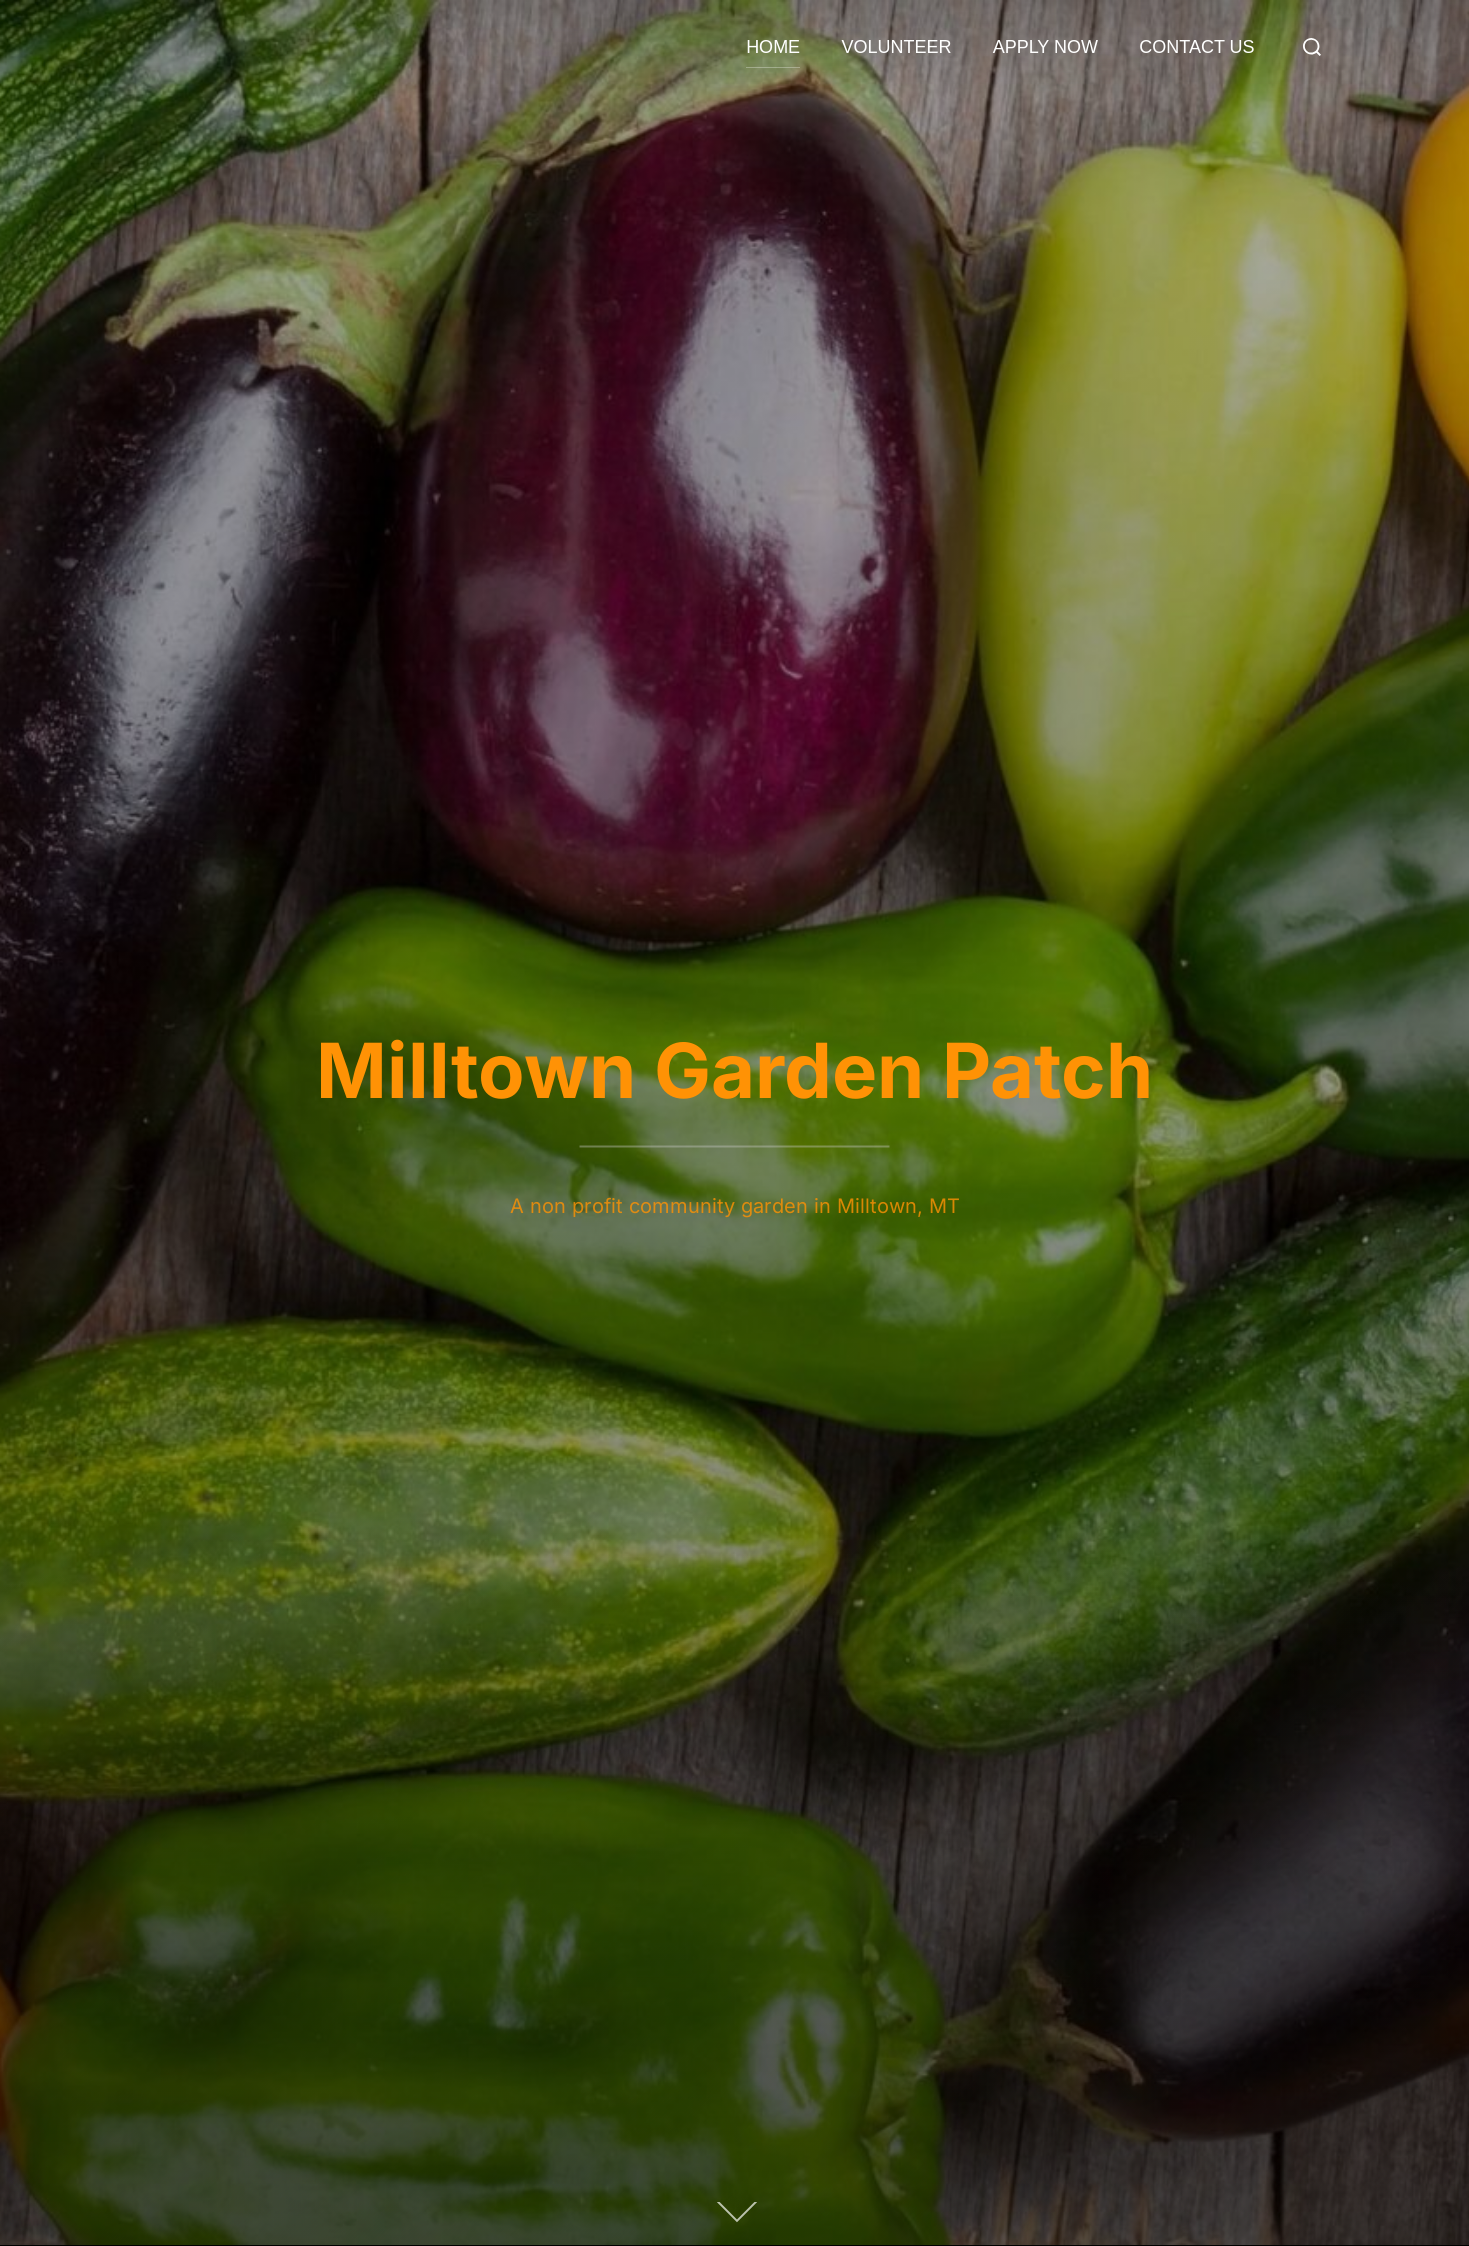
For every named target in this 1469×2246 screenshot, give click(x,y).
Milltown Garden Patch (734, 1070)
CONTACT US (1196, 47)
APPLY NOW (1045, 47)
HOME (773, 47)
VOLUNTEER (896, 47)
